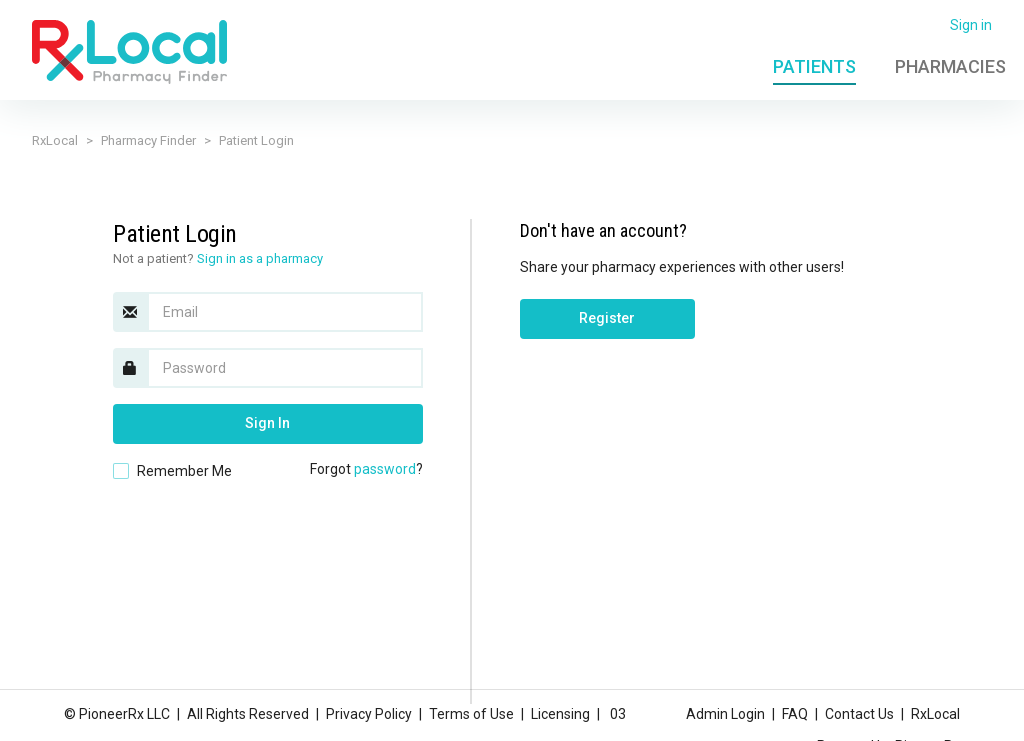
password (385, 469)
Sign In (267, 423)
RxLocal (55, 140)
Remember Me (184, 471)
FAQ (795, 714)
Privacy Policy (369, 714)
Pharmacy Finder (148, 140)
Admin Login (725, 714)
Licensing (560, 714)
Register (607, 318)
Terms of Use (471, 714)
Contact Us (859, 714)
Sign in (971, 25)
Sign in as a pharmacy (260, 258)
